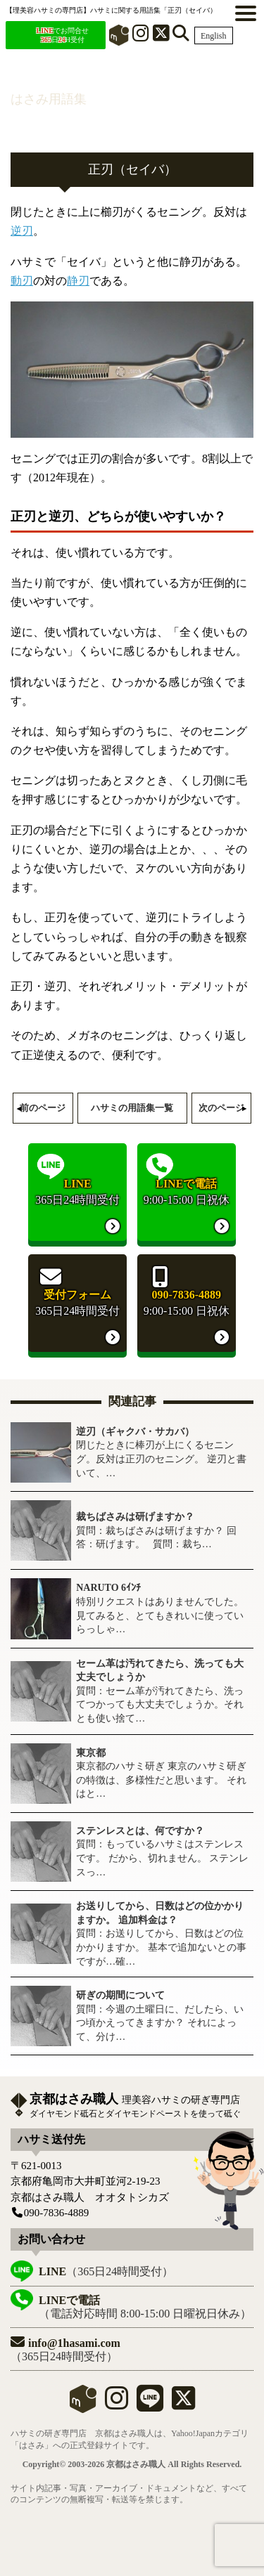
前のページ (42, 1107)
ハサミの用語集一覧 (132, 1107)
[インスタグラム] (140, 36)
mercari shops (83, 2399)
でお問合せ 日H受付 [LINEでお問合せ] (63, 35)
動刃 (22, 281)
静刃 (78, 281)
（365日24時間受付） (106, 2271)
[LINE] (150, 2404)
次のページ (221, 1107)
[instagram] (116, 2404)
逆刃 (22, 231)
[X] (161, 36)
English (214, 36)
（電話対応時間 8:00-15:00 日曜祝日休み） (145, 2307)
